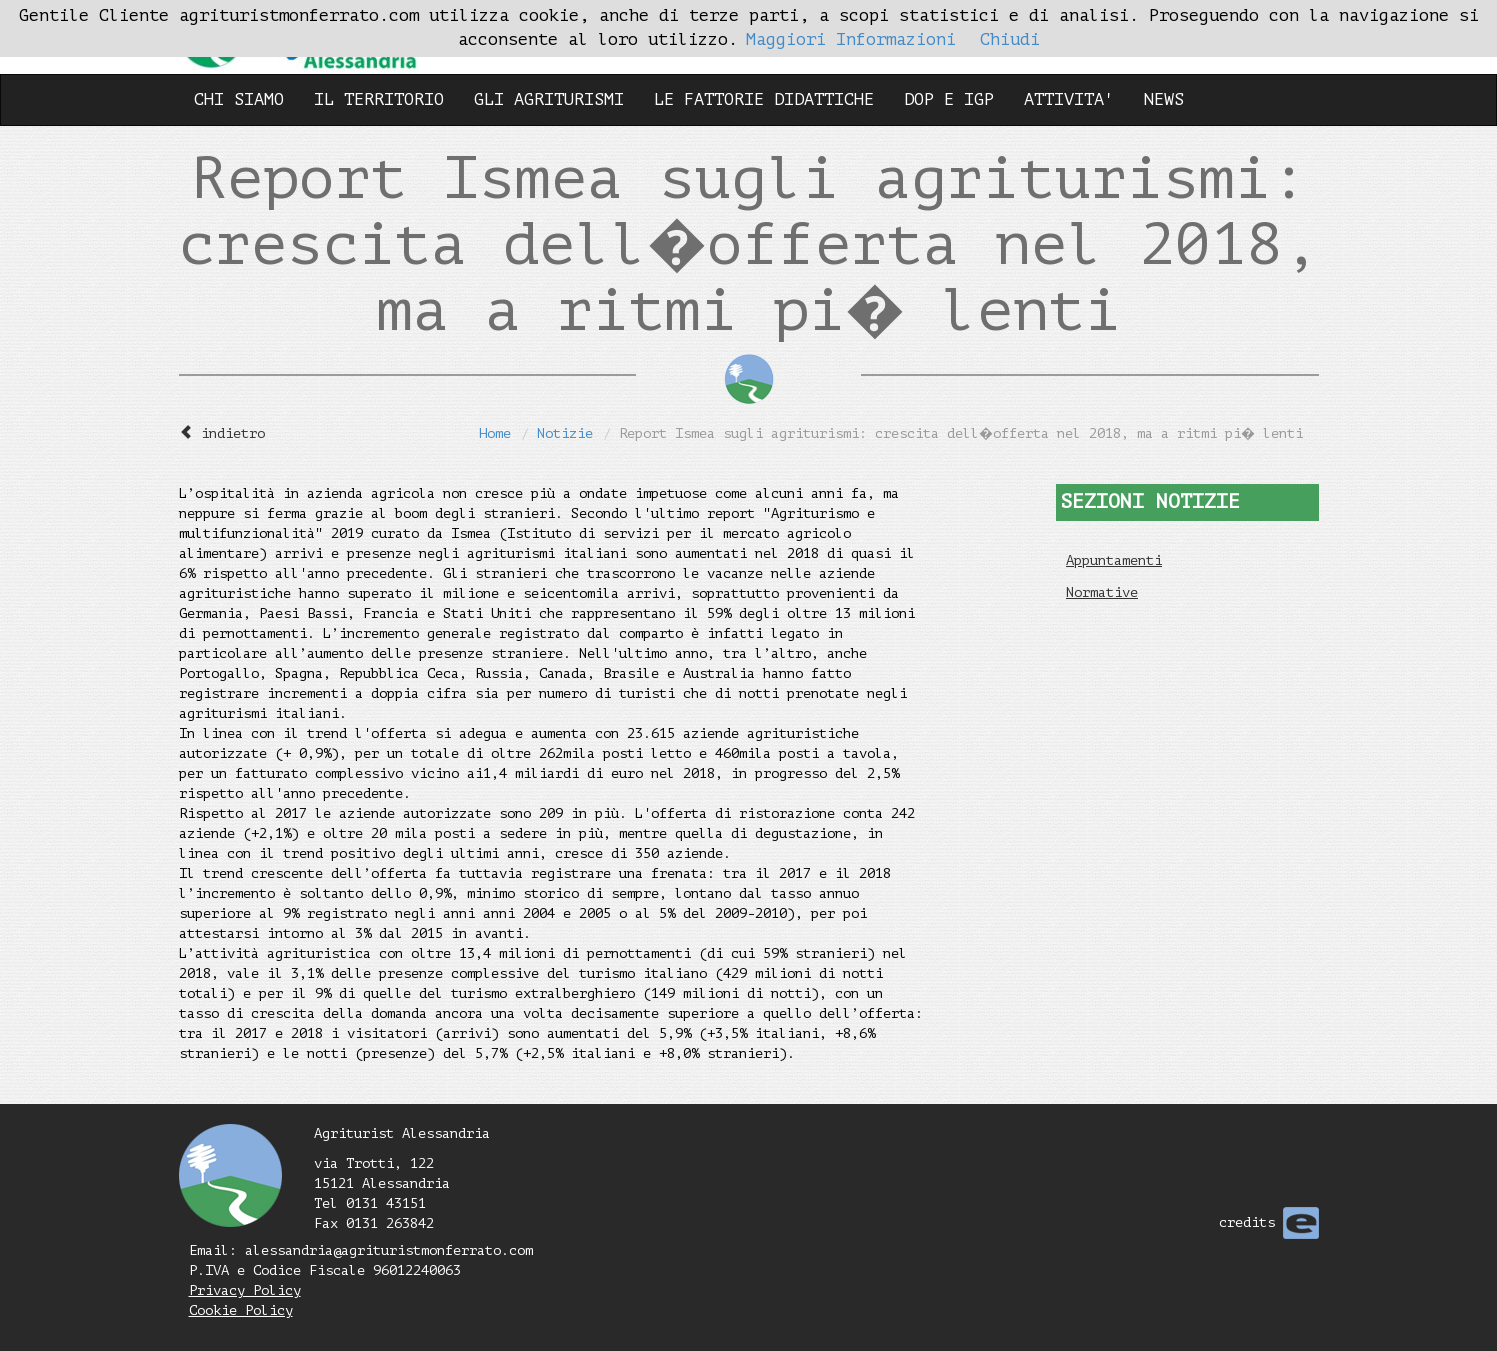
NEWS (1164, 99)
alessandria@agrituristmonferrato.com (389, 1250)
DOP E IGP (949, 99)
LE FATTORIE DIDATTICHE (764, 99)
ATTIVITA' (1069, 99)
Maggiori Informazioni (851, 39)
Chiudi (1010, 39)
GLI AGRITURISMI (549, 99)
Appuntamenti (1114, 560)
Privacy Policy (245, 1290)
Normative (1102, 592)
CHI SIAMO (239, 99)
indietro (233, 433)
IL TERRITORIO (379, 99)
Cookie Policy (241, 1310)
